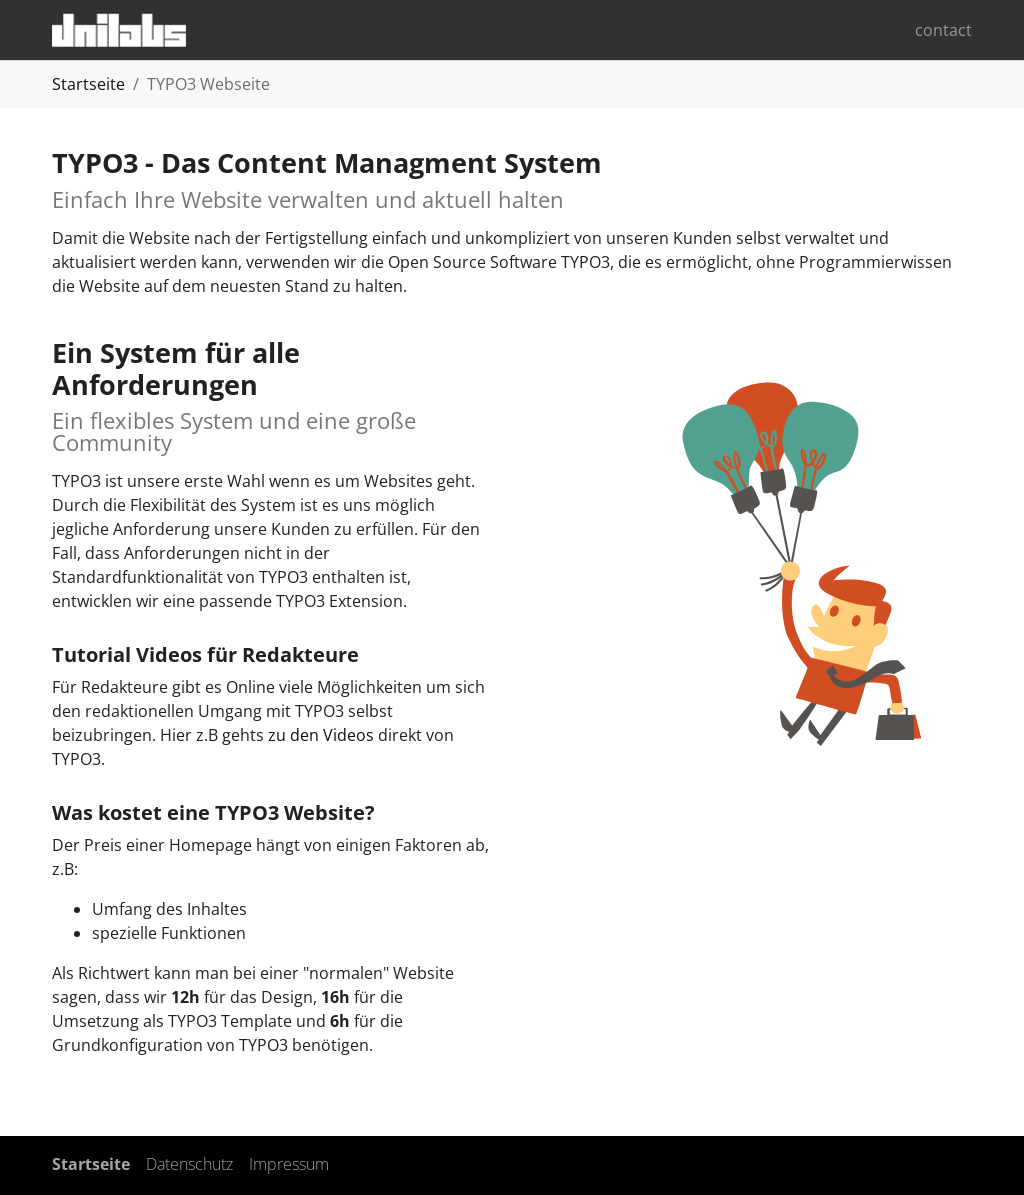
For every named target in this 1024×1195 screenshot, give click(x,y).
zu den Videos (321, 735)
